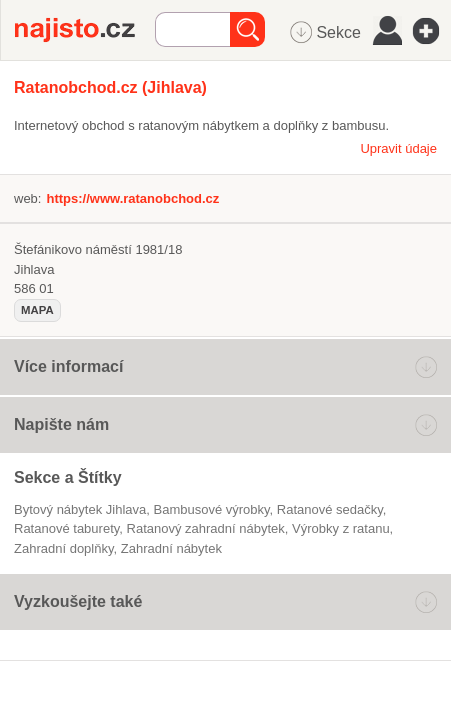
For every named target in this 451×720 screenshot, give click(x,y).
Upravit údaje (398, 148)
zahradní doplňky (64, 548)
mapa (37, 310)
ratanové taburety (66, 528)
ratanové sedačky (330, 509)
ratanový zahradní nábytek (206, 528)
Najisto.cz (85, 30)
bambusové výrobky (212, 509)
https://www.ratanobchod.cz (132, 198)
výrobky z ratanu (341, 528)
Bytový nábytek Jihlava (80, 509)
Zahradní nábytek (171, 548)
